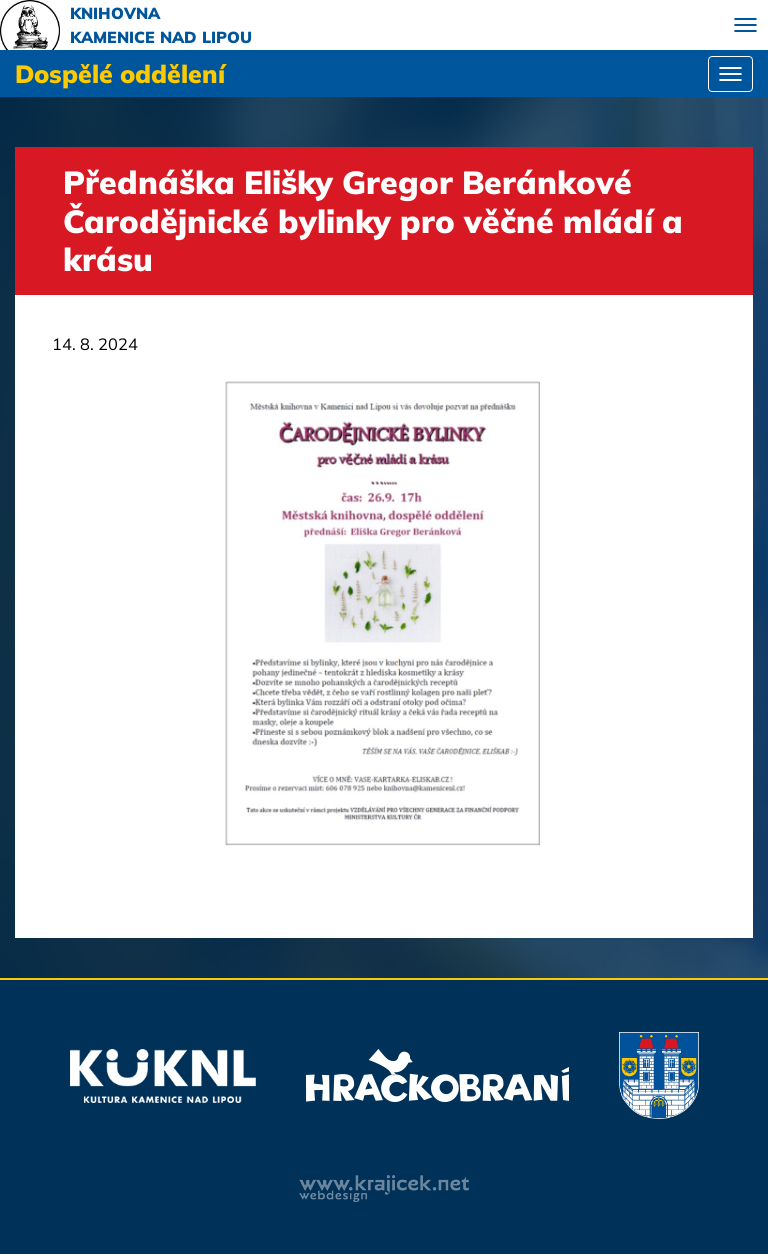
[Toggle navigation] (745, 25)
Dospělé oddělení (120, 73)
